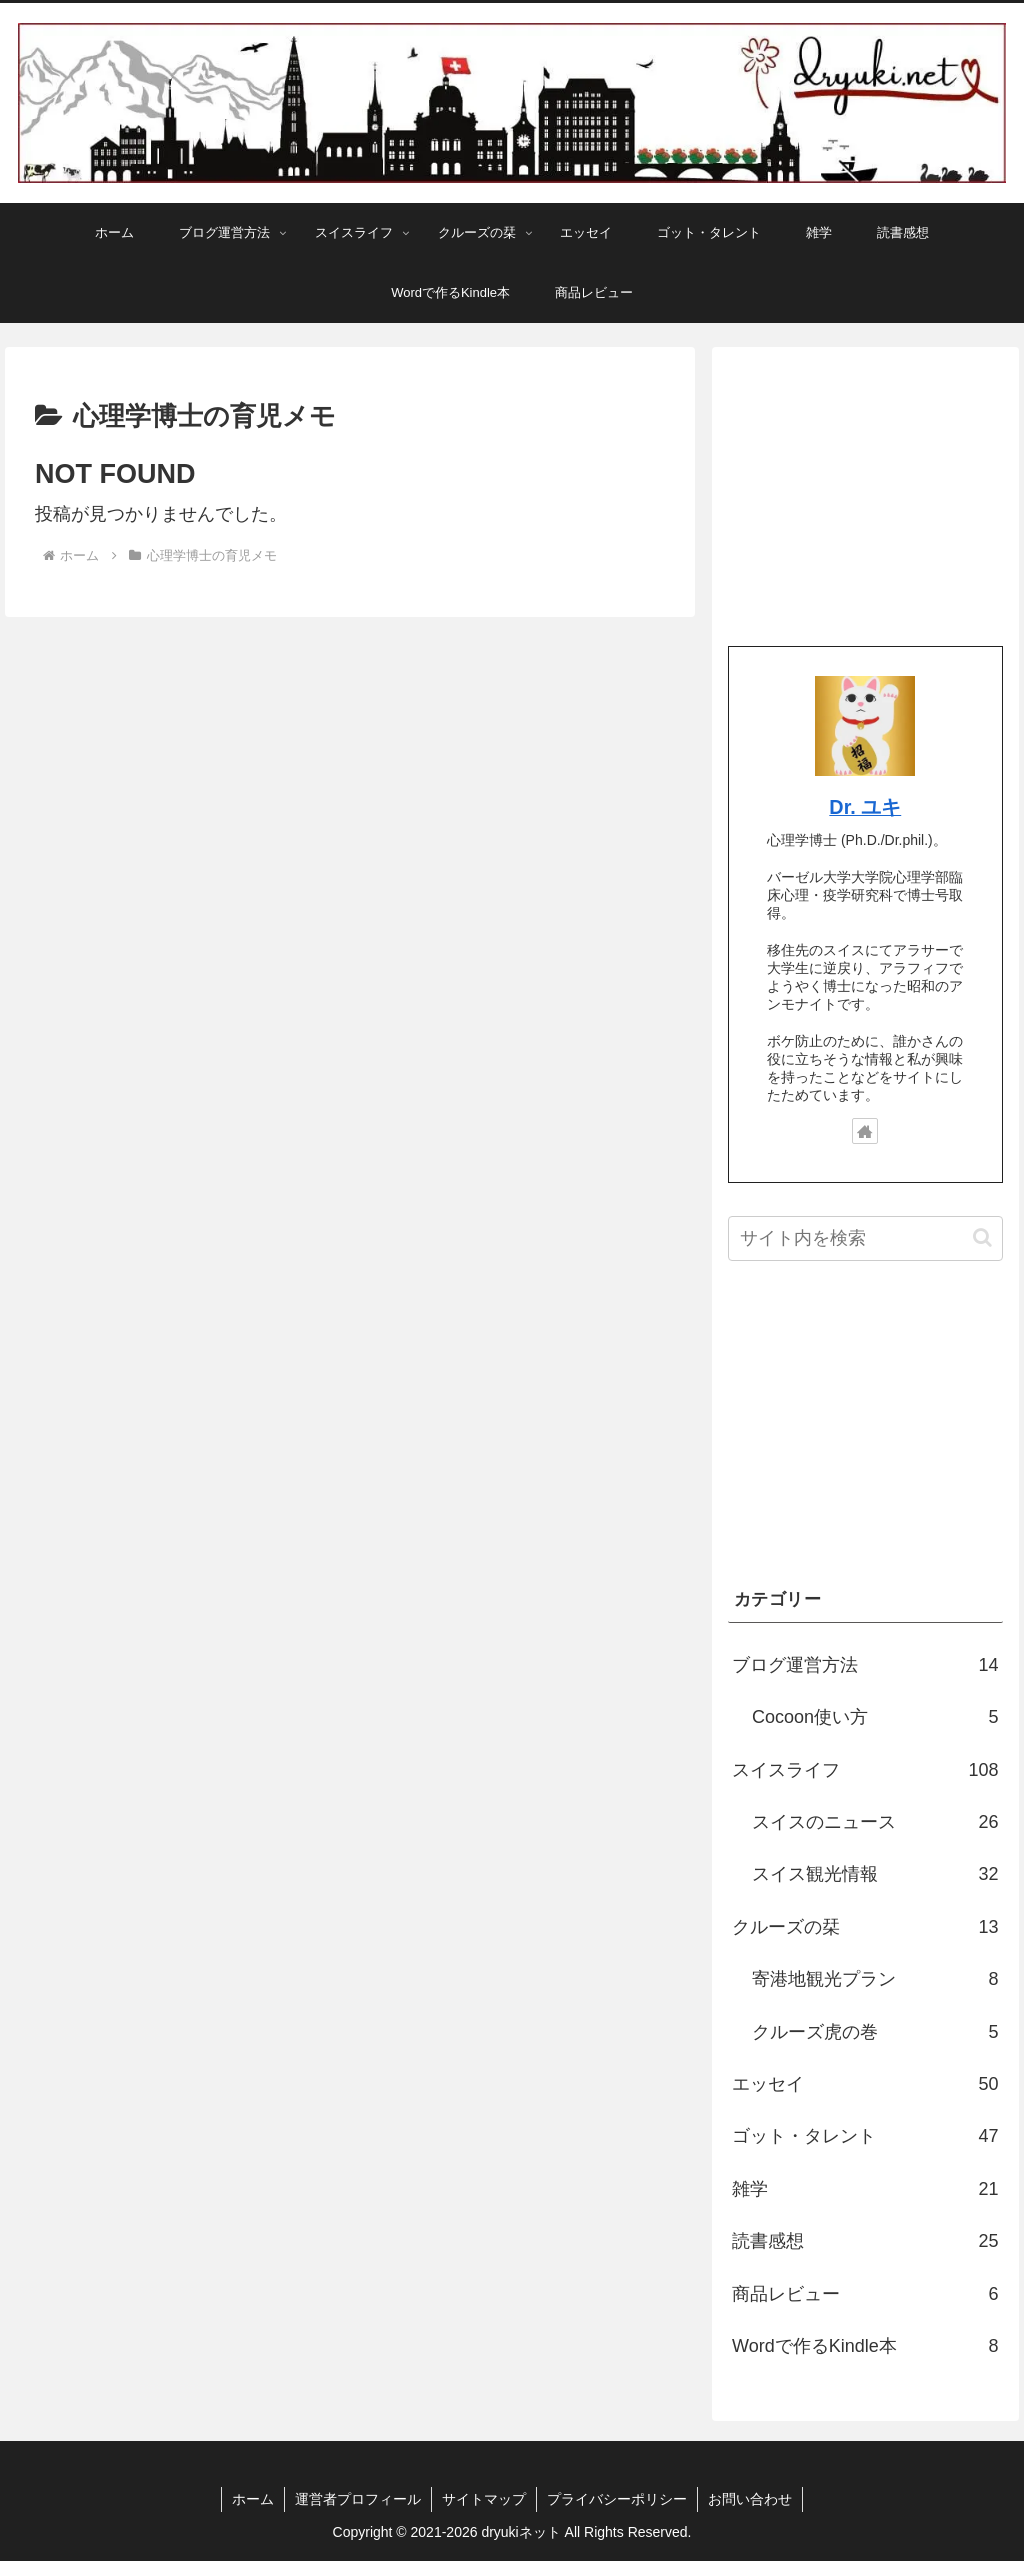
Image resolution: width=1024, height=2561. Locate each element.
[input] (865, 1238)
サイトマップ (484, 2499)
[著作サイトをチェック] (865, 1131)
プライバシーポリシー (617, 2499)
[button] (982, 1237)
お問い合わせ (750, 2499)
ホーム (253, 2499)
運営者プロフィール (358, 2499)
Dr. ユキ (865, 807)
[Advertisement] (865, 488)
